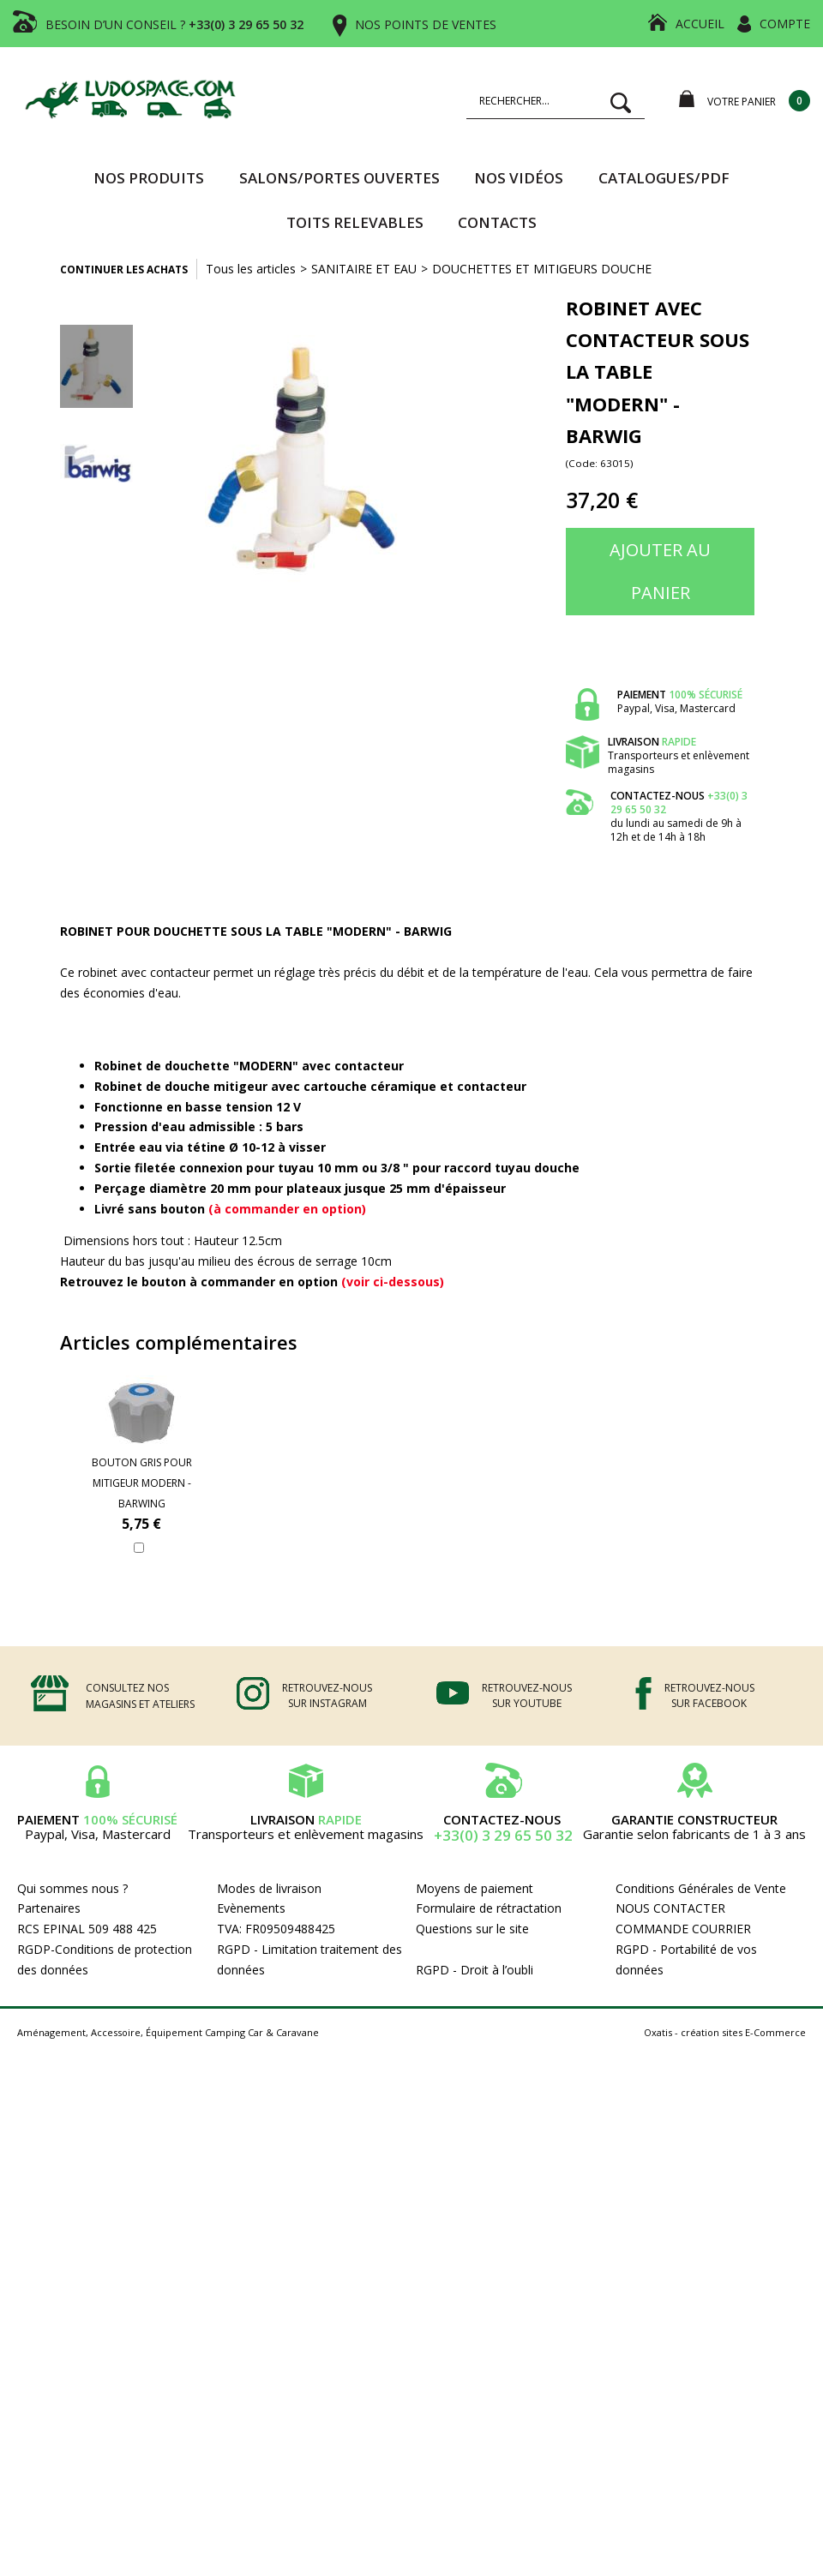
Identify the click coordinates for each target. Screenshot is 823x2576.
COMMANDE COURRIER (683, 1928)
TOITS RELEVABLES (355, 222)
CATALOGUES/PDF (664, 178)
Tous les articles (251, 269)
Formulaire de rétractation (489, 1908)
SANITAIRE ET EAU (364, 269)
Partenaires (49, 1908)
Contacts (497, 222)
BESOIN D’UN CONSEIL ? (174, 24)
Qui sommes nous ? (72, 1888)
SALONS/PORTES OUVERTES (339, 178)
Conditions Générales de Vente (701, 1888)
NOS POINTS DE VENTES (425, 24)
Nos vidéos (518, 178)
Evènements (251, 1908)
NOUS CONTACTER (670, 1908)
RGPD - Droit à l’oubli (474, 1970)
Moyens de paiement (474, 1888)
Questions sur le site (472, 1928)
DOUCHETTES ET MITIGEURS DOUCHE (542, 269)
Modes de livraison (269, 1888)
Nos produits (148, 178)
